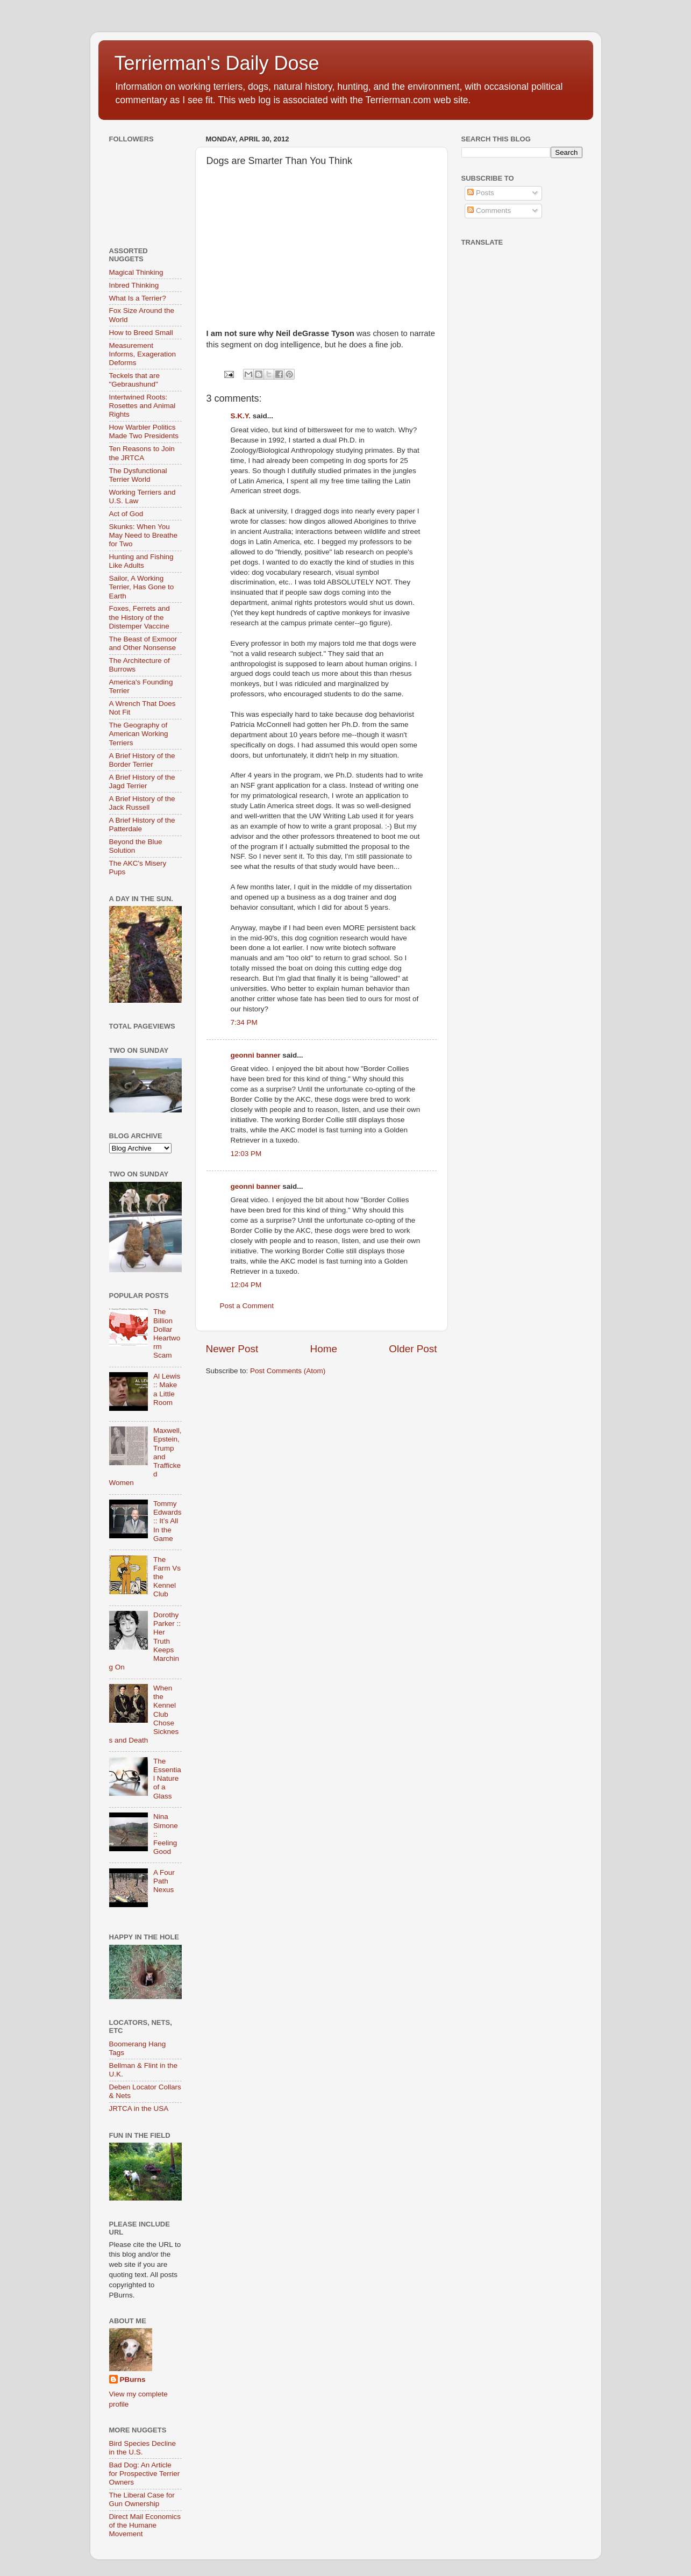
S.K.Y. (241, 416)
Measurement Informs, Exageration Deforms (142, 354)
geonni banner (256, 1055)
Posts (480, 193)
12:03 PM (246, 1154)
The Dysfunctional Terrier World (138, 475)
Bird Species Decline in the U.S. (142, 2447)
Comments (489, 210)
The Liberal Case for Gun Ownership (142, 2499)
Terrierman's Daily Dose (217, 63)
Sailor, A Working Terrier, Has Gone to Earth (141, 587)
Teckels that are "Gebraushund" (134, 380)
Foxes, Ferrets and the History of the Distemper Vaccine (139, 617)
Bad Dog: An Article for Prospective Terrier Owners (144, 2473)
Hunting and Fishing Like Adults (141, 561)
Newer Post (232, 1348)
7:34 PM (244, 1022)
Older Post (413, 1348)
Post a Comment (247, 1306)
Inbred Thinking (134, 285)
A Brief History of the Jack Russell (142, 803)
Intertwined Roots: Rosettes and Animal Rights (142, 405)
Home (323, 1348)
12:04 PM (246, 1285)
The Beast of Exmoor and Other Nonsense (143, 643)
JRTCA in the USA (139, 2108)
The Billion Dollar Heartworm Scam (166, 1333)
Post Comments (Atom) (287, 1371)
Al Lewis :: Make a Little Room (166, 1389)
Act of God (126, 514)
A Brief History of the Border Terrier (142, 760)
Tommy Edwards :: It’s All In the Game (167, 1521)
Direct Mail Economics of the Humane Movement (145, 2525)
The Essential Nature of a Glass (167, 1778)
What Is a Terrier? (137, 298)
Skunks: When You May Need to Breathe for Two (143, 535)
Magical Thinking (136, 272)
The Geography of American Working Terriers (138, 733)
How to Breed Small (141, 333)
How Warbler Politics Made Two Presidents (144, 431)
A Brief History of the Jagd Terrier (142, 781)
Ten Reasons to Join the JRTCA (142, 453)
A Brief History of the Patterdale (142, 824)
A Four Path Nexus (164, 1881)
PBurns (133, 2379)
